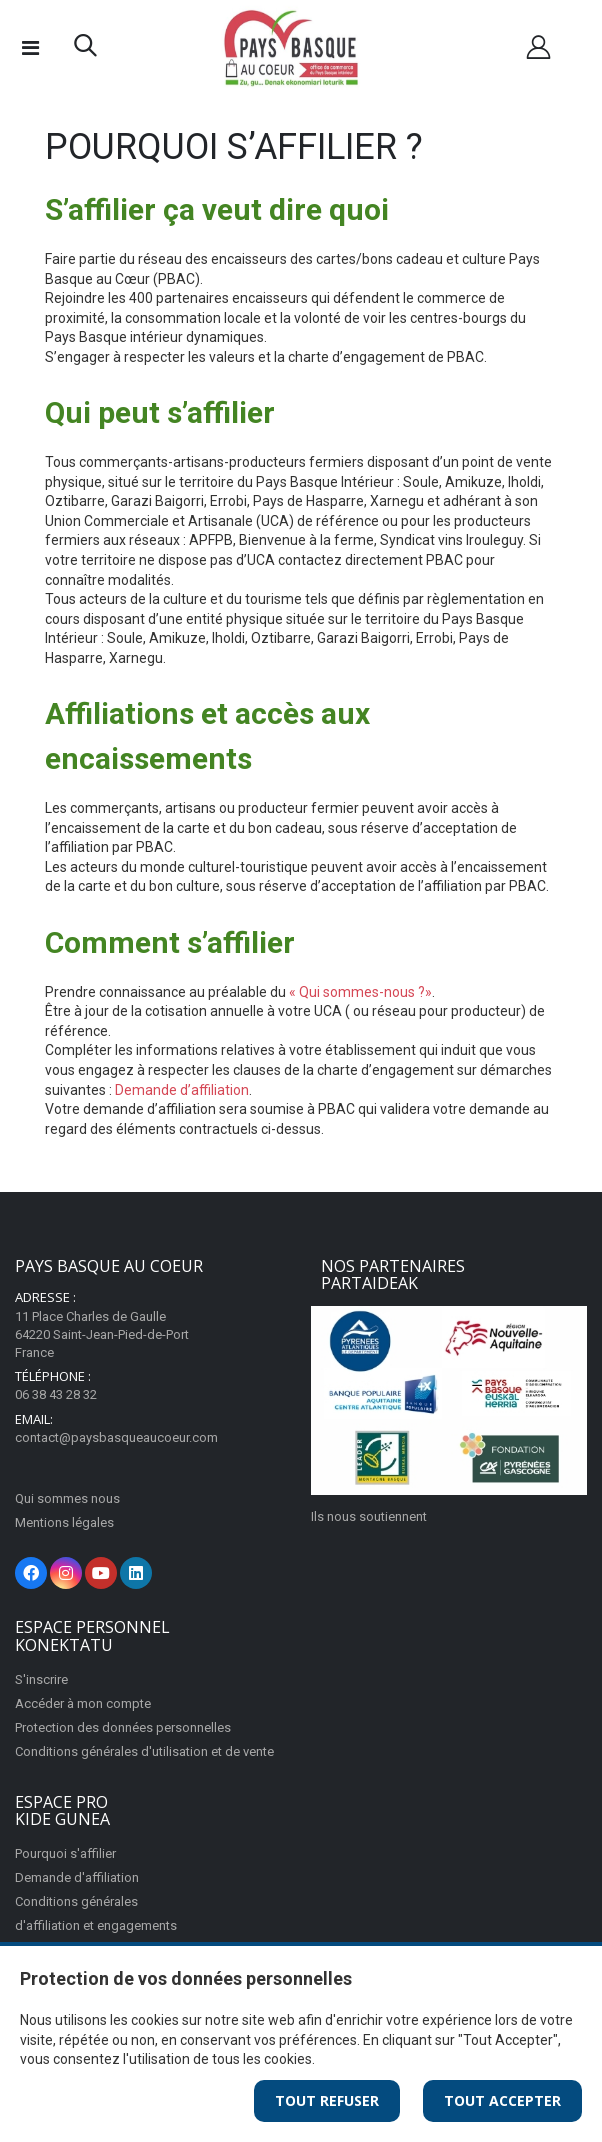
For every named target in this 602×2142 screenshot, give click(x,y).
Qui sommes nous (67, 1498)
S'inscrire (41, 1679)
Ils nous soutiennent (369, 1516)
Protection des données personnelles (123, 1727)
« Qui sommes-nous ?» (360, 992)
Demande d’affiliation (182, 1090)
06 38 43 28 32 (56, 1394)
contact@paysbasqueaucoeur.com (116, 1437)
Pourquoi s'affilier (65, 1853)
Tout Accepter (502, 2100)
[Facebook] (31, 1573)
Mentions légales (64, 1522)
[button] (85, 50)
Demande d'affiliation (77, 1877)
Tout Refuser (327, 2100)
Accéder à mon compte (83, 1703)
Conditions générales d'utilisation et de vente (144, 1751)
